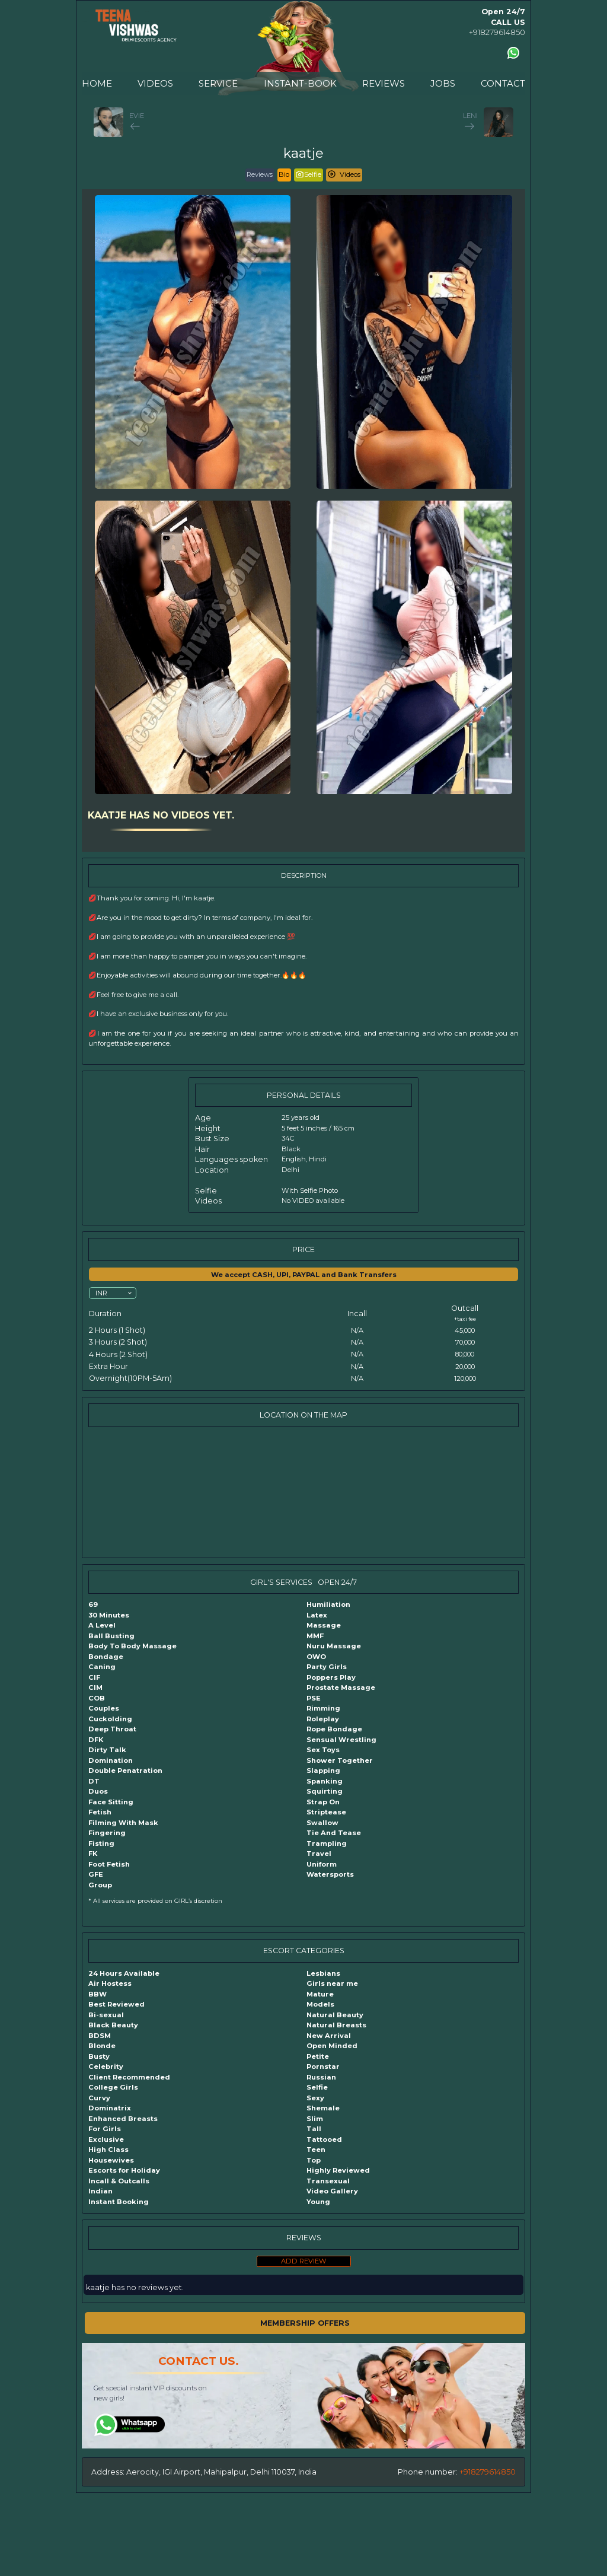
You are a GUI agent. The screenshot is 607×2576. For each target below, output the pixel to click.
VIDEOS (155, 83)
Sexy (315, 2098)
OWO (316, 1656)
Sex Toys (323, 1750)
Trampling (326, 1843)
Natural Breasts (336, 2025)
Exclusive (106, 2139)
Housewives (111, 2160)
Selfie (317, 2087)
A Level (102, 1625)
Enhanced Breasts (123, 2119)
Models (320, 2004)
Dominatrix (109, 2108)
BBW (97, 1994)
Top (313, 2160)
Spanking (324, 1781)
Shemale (323, 2108)
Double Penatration (125, 1770)
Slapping (323, 1770)
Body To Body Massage (132, 1646)
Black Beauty (113, 2025)
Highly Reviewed (338, 2170)
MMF (315, 1636)
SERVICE (218, 83)
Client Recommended (129, 2077)
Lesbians (323, 1973)
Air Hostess (110, 1983)
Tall (313, 2129)
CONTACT (503, 83)
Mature (320, 1994)
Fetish (99, 1812)
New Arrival (328, 2035)
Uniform (321, 1864)
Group (100, 1885)
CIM (95, 1687)
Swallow (322, 1823)
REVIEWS (383, 83)
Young (318, 2202)
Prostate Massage (340, 1687)
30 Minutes (108, 1615)
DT (94, 1781)
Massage (323, 1625)
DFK (95, 1740)
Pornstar (323, 2066)
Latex (316, 1615)
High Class (108, 2149)
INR (101, 1292)
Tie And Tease (333, 1833)
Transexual (328, 2181)
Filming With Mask (123, 1823)
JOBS (442, 83)
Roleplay (322, 1719)
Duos (98, 1791)
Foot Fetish (109, 1864)
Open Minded (331, 2046)
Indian (100, 2191)
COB (96, 1698)
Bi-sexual (106, 2015)
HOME (97, 83)
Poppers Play (331, 1677)
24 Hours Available (123, 1973)
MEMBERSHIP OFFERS (305, 2323)
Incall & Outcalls (118, 2181)
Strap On (323, 1802)
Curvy (99, 2098)
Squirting (324, 1791)
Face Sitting (110, 1802)
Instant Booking (118, 2202)
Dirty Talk (107, 1750)
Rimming (323, 1708)
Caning (102, 1667)
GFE (95, 1874)
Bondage (105, 1656)
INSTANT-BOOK (300, 83)
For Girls (104, 2129)
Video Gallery (332, 2191)
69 (93, 1604)
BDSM (99, 2035)
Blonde (102, 2046)
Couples (103, 1708)
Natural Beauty (334, 2015)
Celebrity (105, 2066)
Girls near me (332, 1983)
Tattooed (324, 2139)
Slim (314, 2119)
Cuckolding (110, 1719)
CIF (94, 1677)
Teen (315, 2149)
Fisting (101, 1843)
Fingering (107, 1833)
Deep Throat (112, 1729)
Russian (321, 2077)
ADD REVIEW (304, 2261)
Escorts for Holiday (124, 2170)
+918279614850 (497, 32)
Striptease (326, 1812)
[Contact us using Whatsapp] (513, 53)
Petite (317, 2056)
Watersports (330, 1874)
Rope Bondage (334, 1729)
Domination (110, 1760)
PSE (313, 1698)
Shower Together (339, 1760)
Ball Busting (111, 1636)
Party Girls (326, 1667)
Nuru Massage (333, 1646)
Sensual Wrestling (341, 1740)
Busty (99, 2056)
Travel (318, 1853)
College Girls (113, 2087)
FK (92, 1853)
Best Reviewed (116, 2004)
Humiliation (328, 1604)
